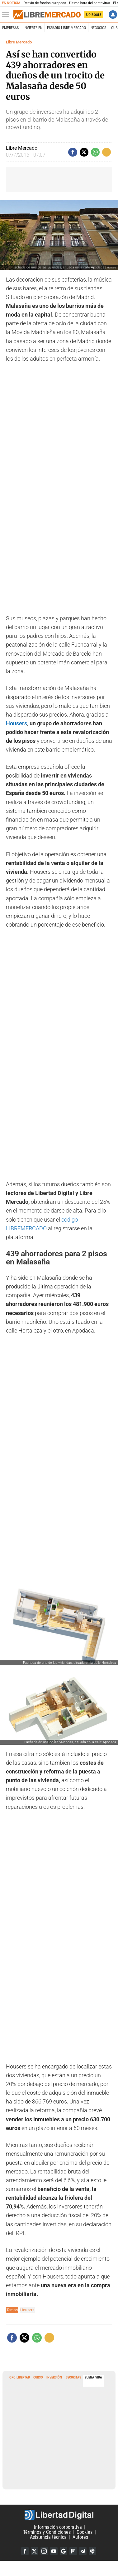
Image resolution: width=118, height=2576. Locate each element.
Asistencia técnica (48, 2537)
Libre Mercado (19, 42)
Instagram (44, 2551)
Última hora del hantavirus (89, 3)
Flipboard (73, 2551)
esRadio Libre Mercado (66, 28)
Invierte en (33, 28)
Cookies (84, 2532)
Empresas (10, 28)
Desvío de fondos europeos (44, 3)
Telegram (83, 2551)
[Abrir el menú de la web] (7, 15)
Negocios (98, 28)
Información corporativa (58, 2527)
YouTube (54, 2551)
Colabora (93, 14)
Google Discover (63, 2551)
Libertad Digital (59, 2515)
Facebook (25, 2551)
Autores (80, 2537)
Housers (16, 723)
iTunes (92, 2551)
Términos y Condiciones (47, 2532)
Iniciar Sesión (113, 14)
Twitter (34, 2551)
